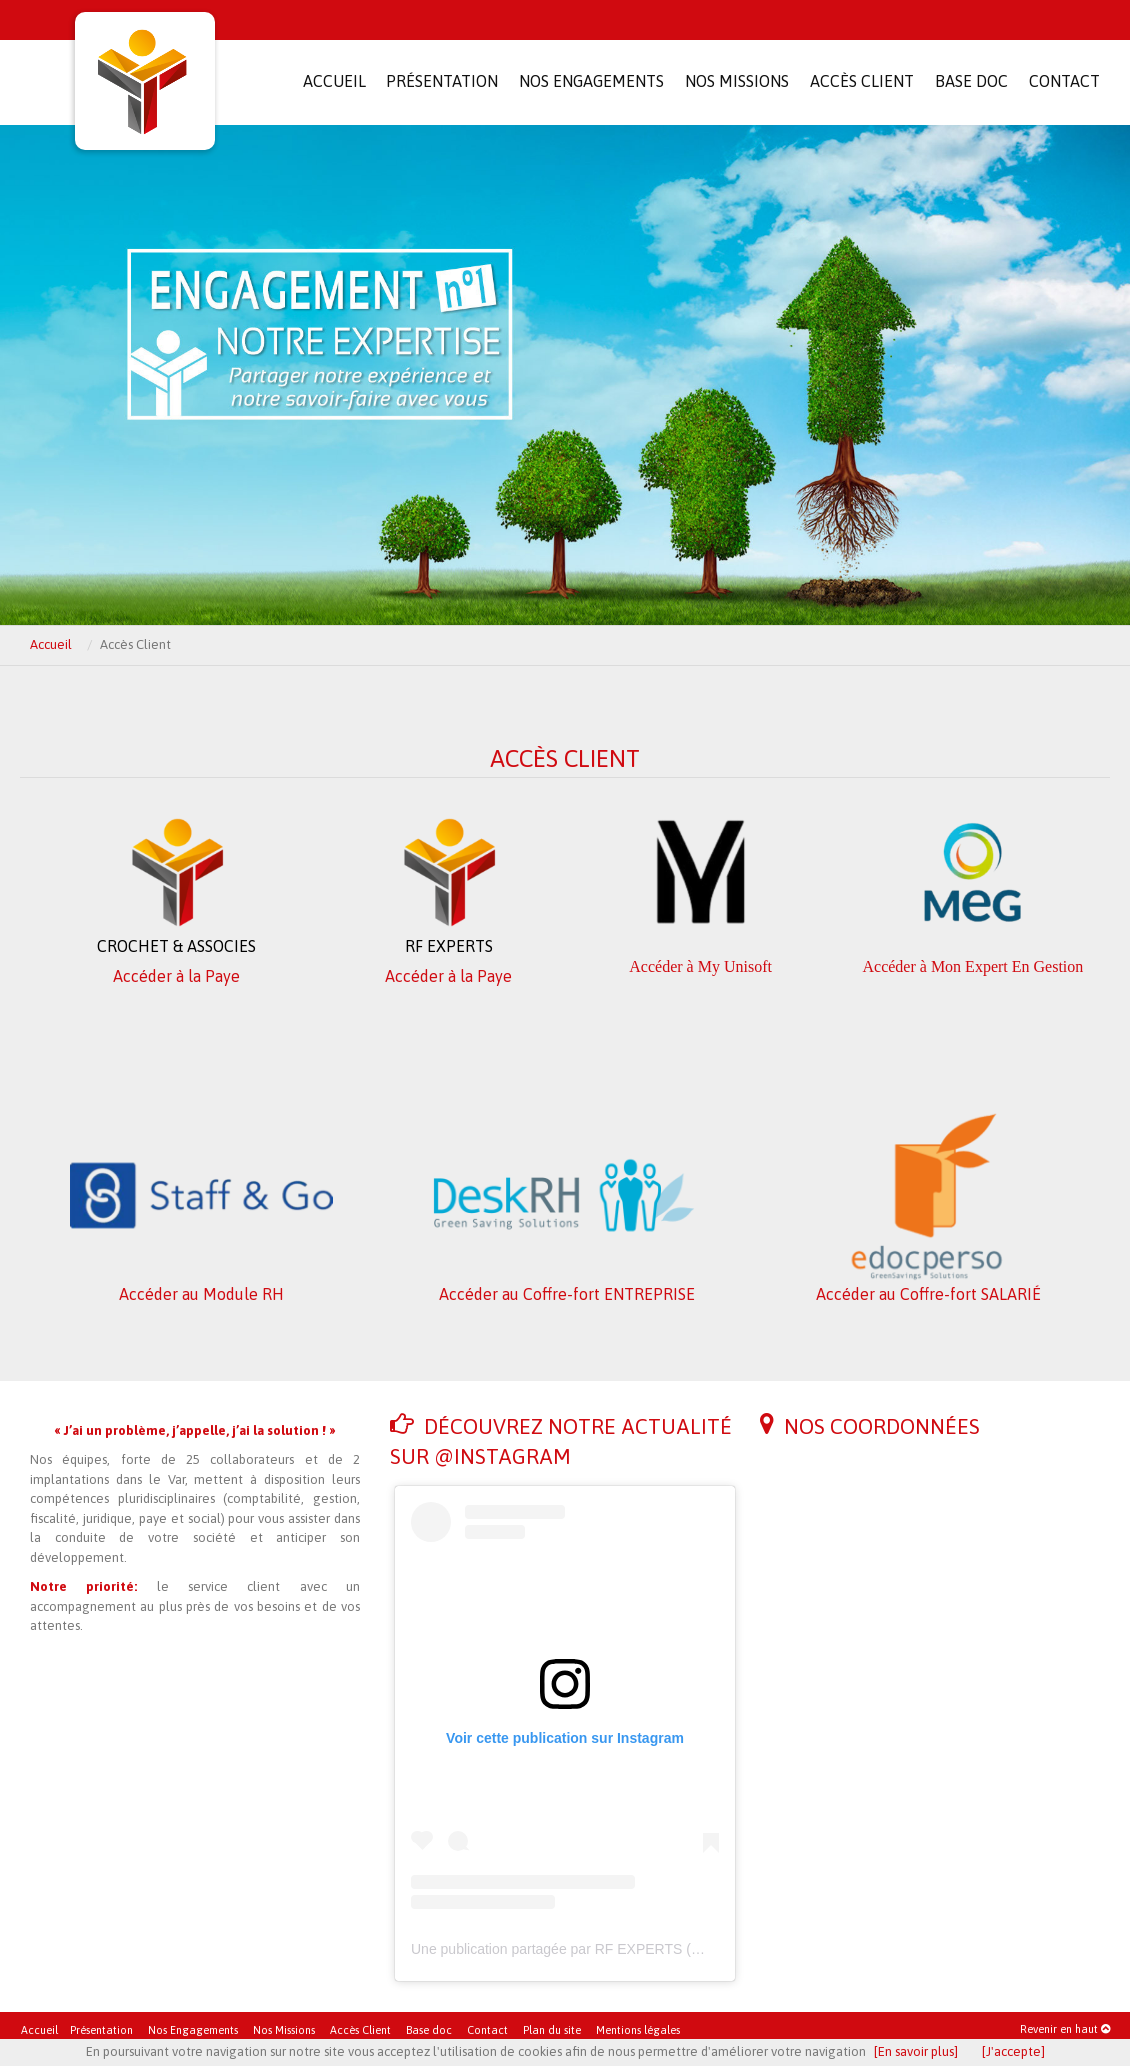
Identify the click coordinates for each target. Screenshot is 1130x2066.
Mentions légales (638, 2030)
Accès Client (360, 2030)
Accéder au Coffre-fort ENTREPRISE (567, 1294)
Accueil (51, 644)
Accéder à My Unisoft (700, 966)
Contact (487, 2030)
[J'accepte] (1013, 2051)
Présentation (101, 2030)
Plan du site (552, 2030)
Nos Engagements (193, 2030)
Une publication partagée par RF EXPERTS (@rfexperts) (587, 1949)
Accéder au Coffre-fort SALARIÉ (928, 1294)
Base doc (429, 2030)
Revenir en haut (1065, 2029)
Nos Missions (284, 2030)
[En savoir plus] (916, 2051)
